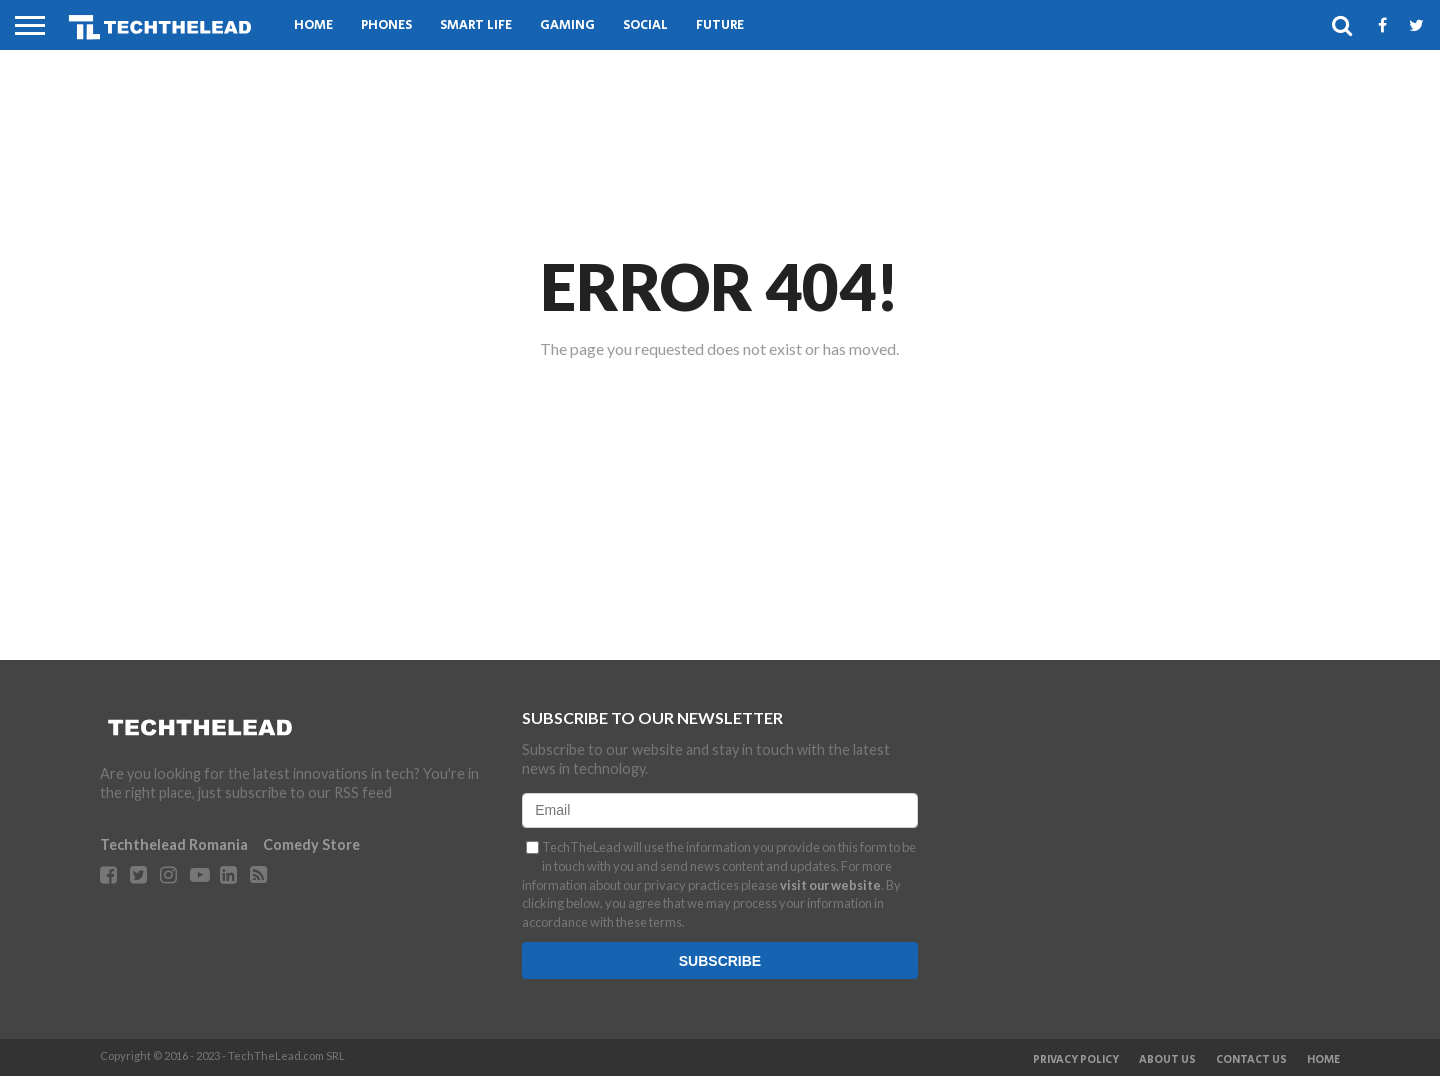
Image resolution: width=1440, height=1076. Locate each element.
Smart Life (476, 25)
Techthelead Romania (174, 844)
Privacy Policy (1076, 1060)
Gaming (567, 25)
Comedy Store (311, 844)
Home (313, 25)
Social (645, 25)
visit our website (830, 885)
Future (720, 25)
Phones (386, 25)
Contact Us (1251, 1060)
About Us (1167, 1060)
